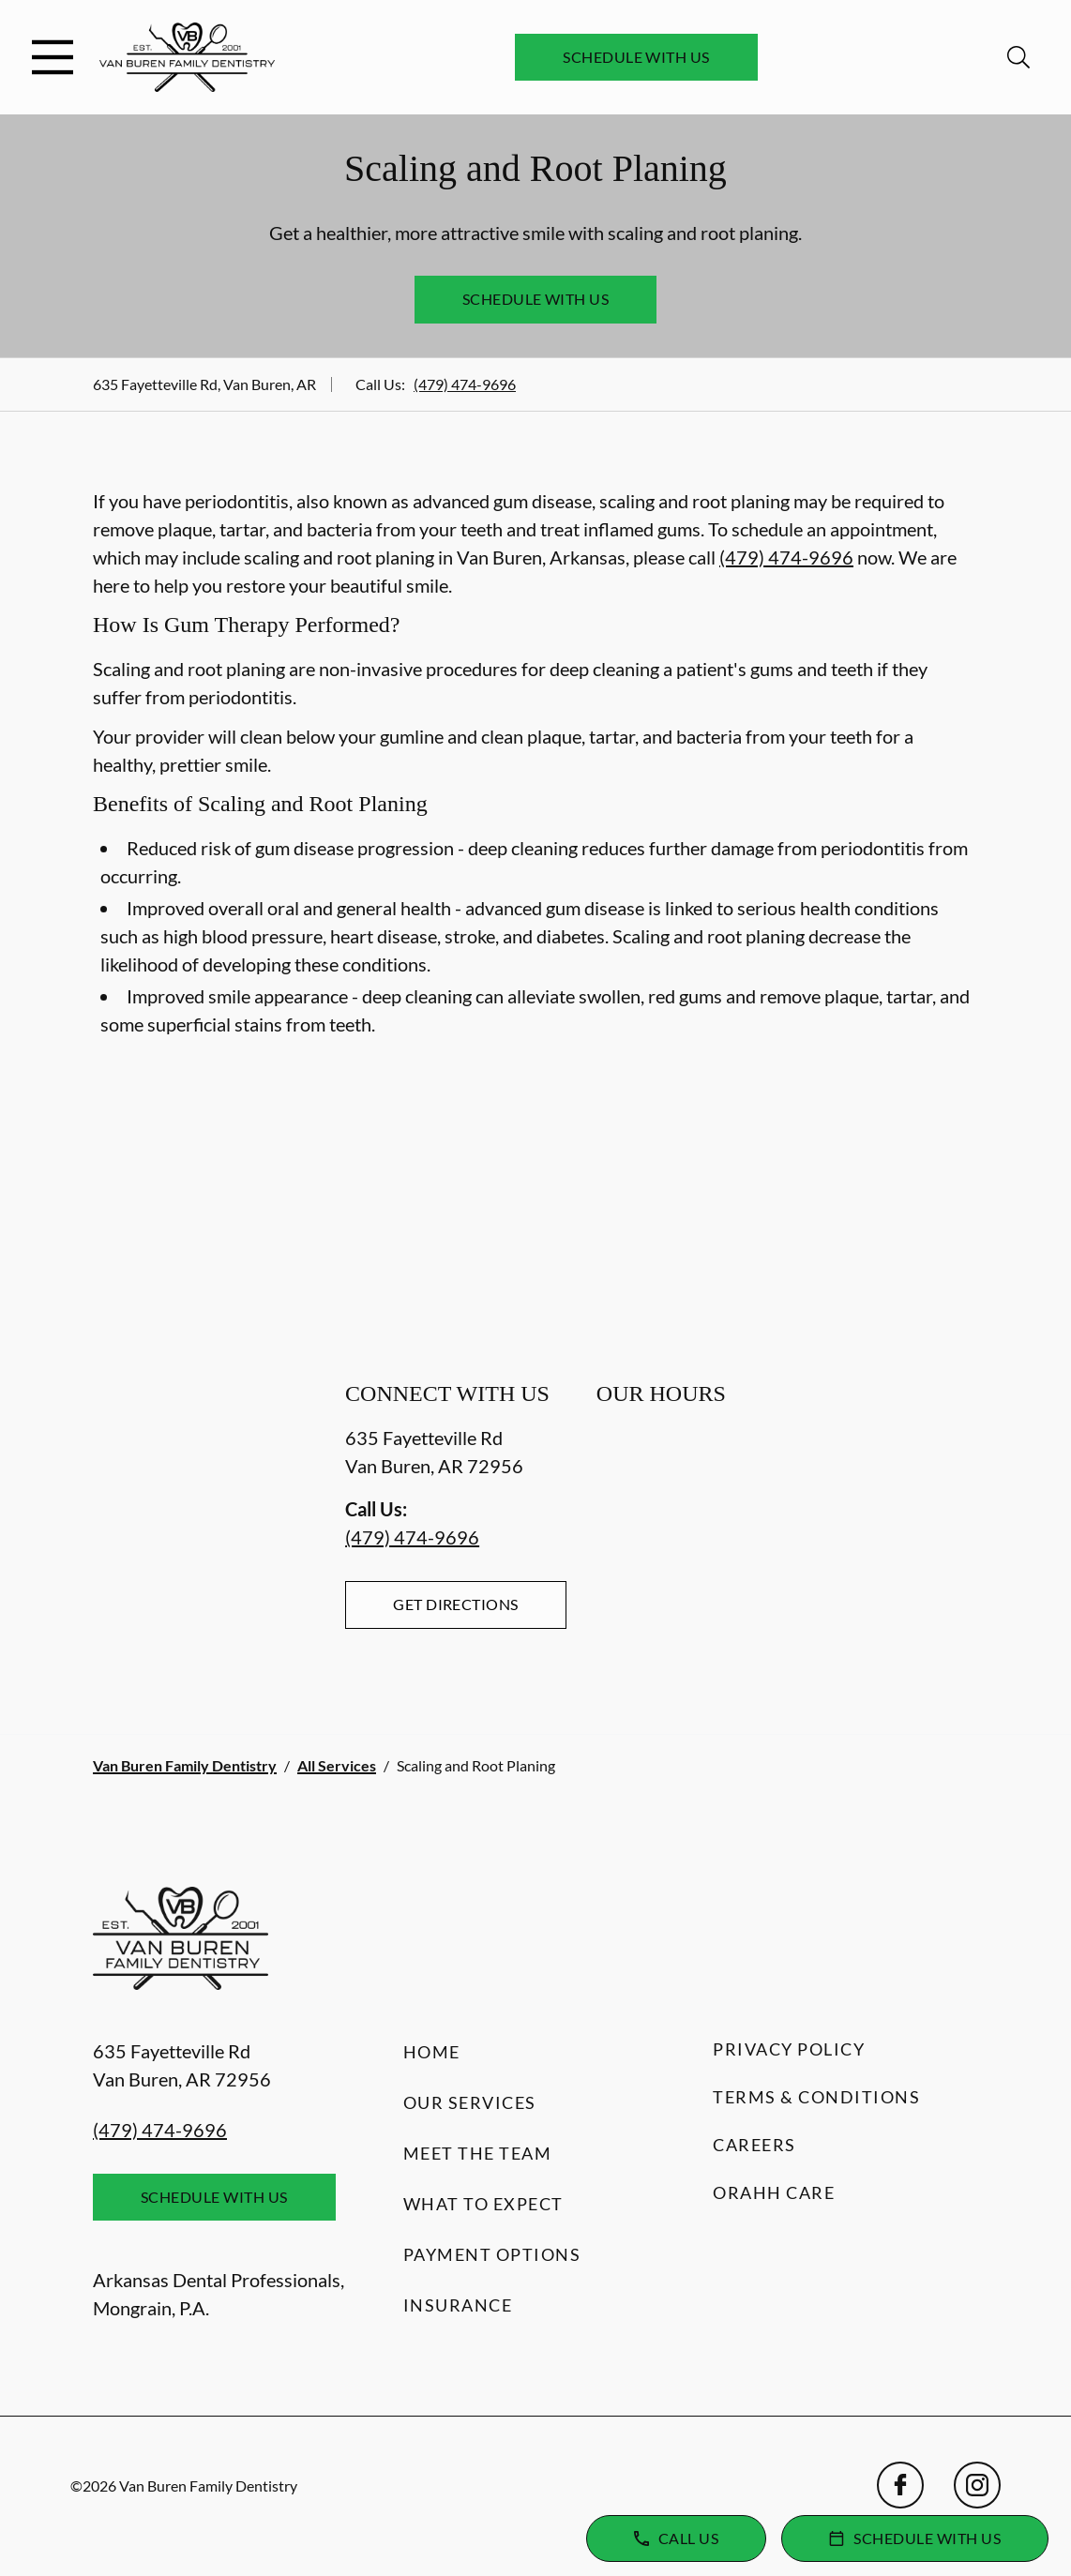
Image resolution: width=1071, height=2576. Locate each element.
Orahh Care (774, 2192)
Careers (754, 2144)
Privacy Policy (789, 2049)
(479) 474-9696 (465, 384)
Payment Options (492, 2254)
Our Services (469, 2102)
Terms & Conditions (816, 2096)
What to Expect (483, 2203)
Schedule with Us (636, 57)
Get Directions (456, 1604)
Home (431, 2051)
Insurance (458, 2305)
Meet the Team (477, 2153)
